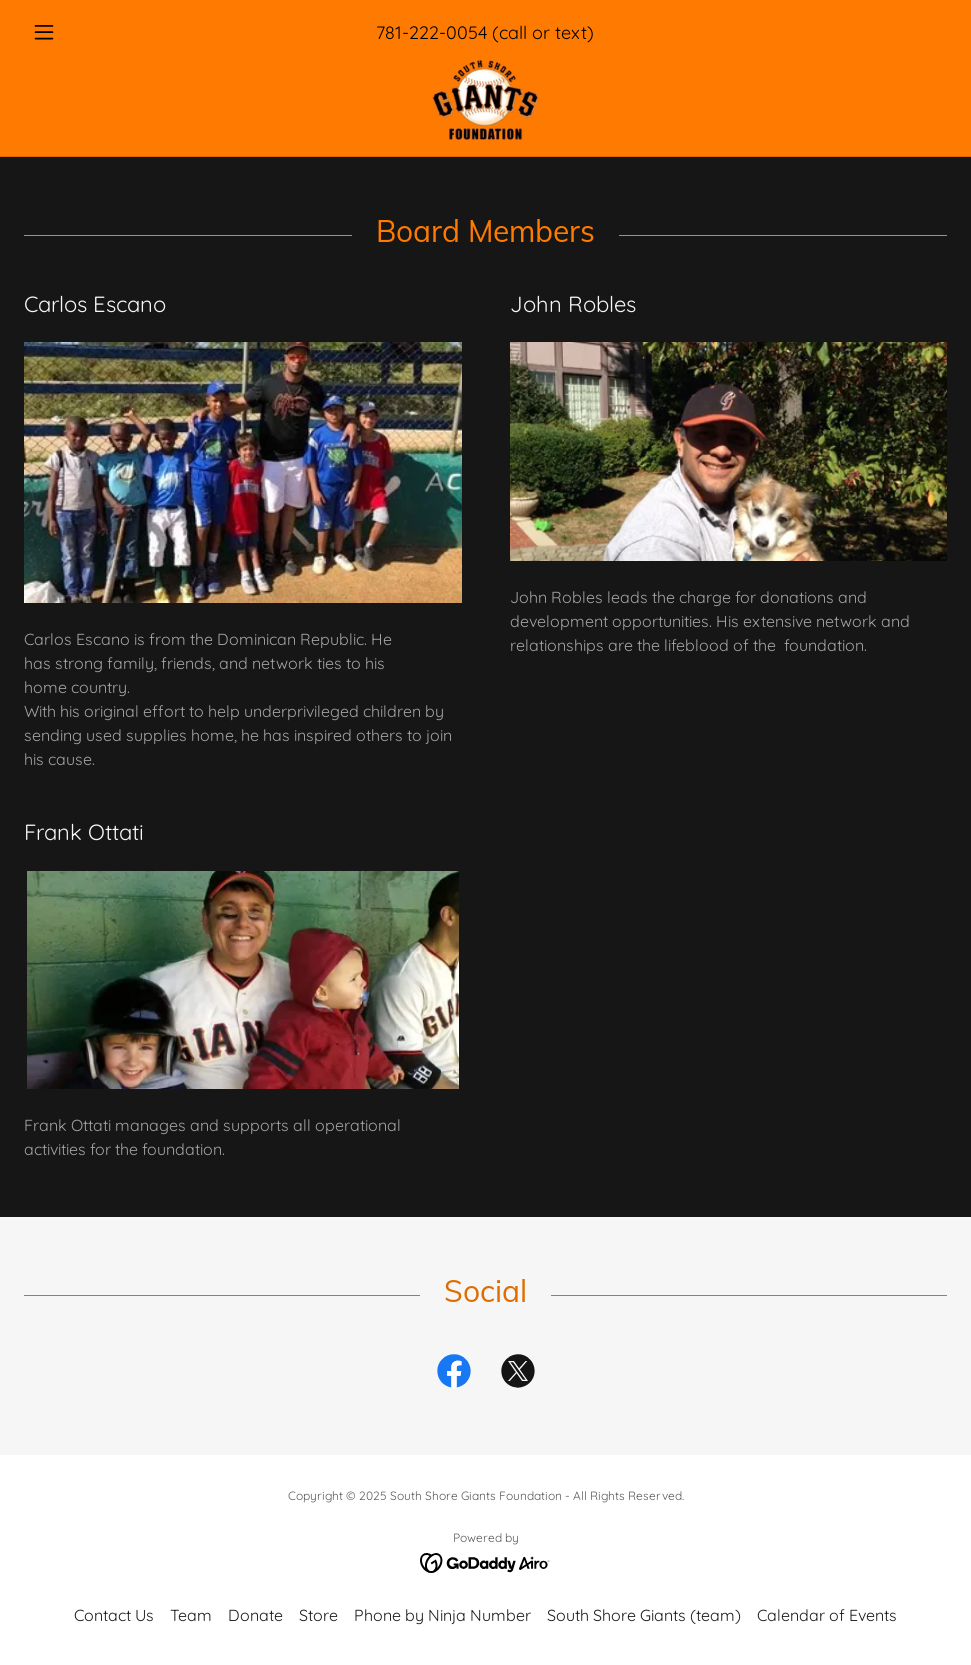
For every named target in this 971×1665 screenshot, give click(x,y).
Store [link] (318, 1615)
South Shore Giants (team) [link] (644, 1615)
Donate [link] (255, 1615)
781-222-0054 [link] (431, 32)
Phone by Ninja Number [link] (442, 1615)
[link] (485, 100)
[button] (93, 32)
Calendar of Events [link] (827, 1615)
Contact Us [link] (114, 1615)
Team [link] (191, 1615)
